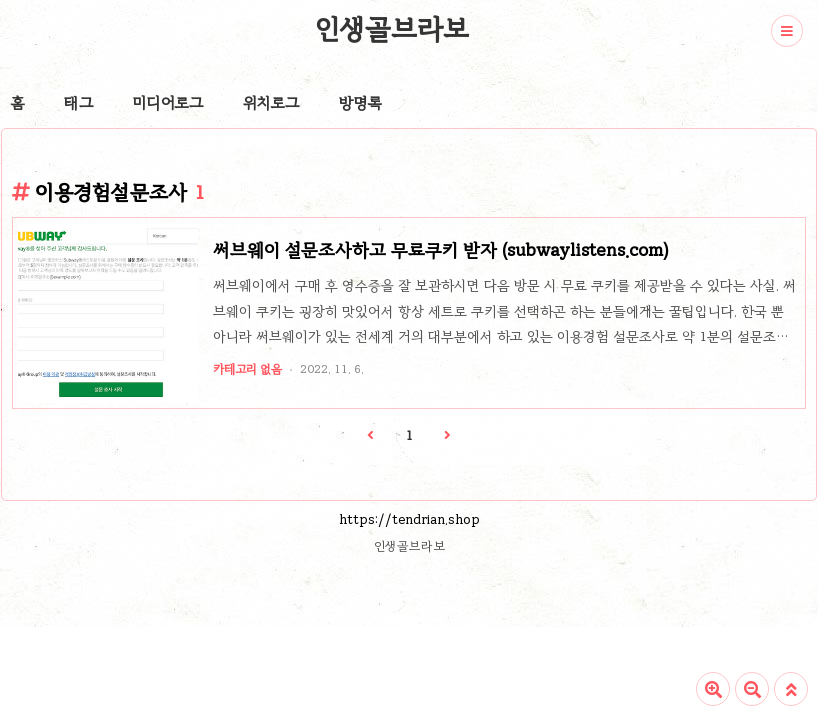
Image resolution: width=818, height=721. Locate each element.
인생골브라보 (392, 29)
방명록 (360, 103)
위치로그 (271, 103)
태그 (78, 103)
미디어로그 (168, 103)
